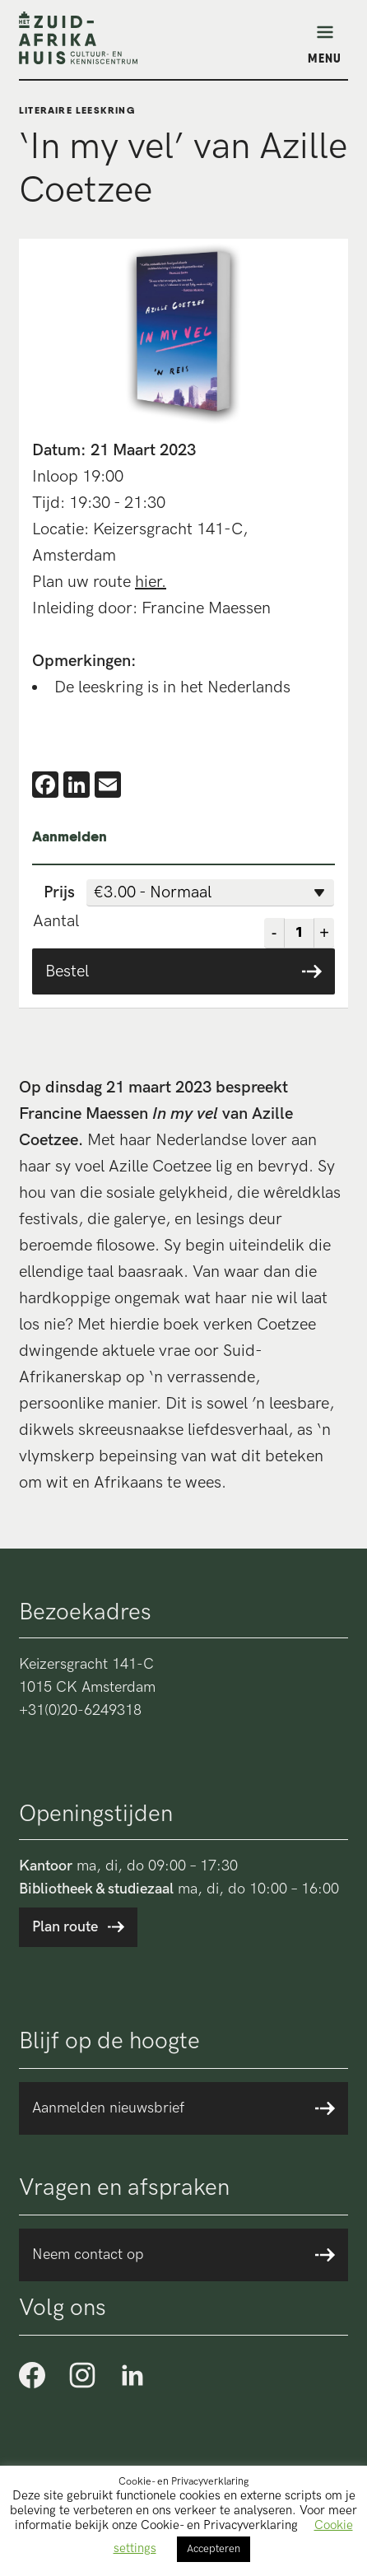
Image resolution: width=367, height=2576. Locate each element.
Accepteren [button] (213, 2548)
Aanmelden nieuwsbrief (108, 2108)
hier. (150, 582)
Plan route (65, 1926)
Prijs (59, 892)
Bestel (67, 971)
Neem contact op (88, 2254)
